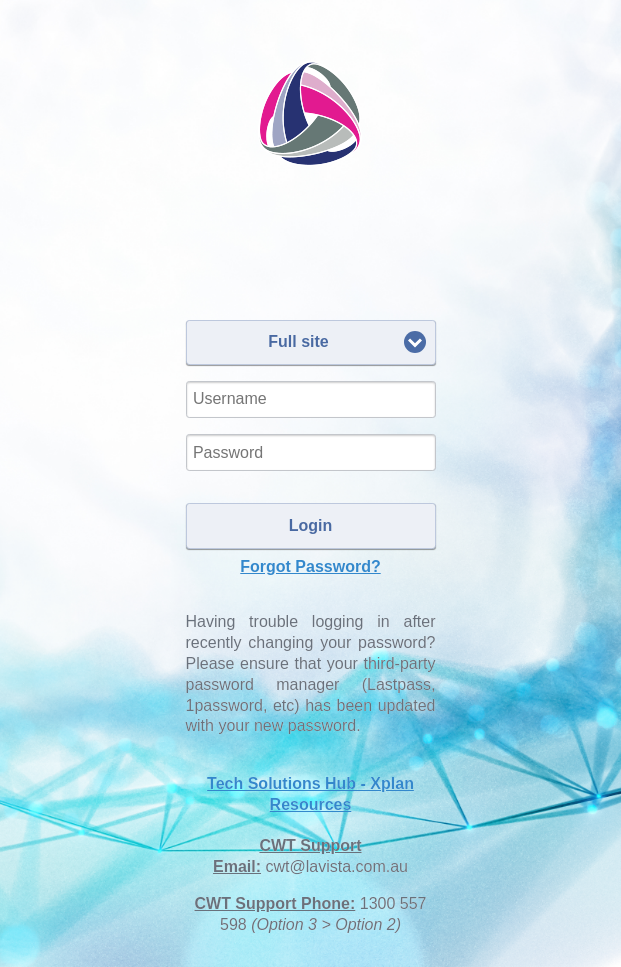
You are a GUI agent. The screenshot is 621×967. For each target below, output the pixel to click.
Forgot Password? (310, 566)
